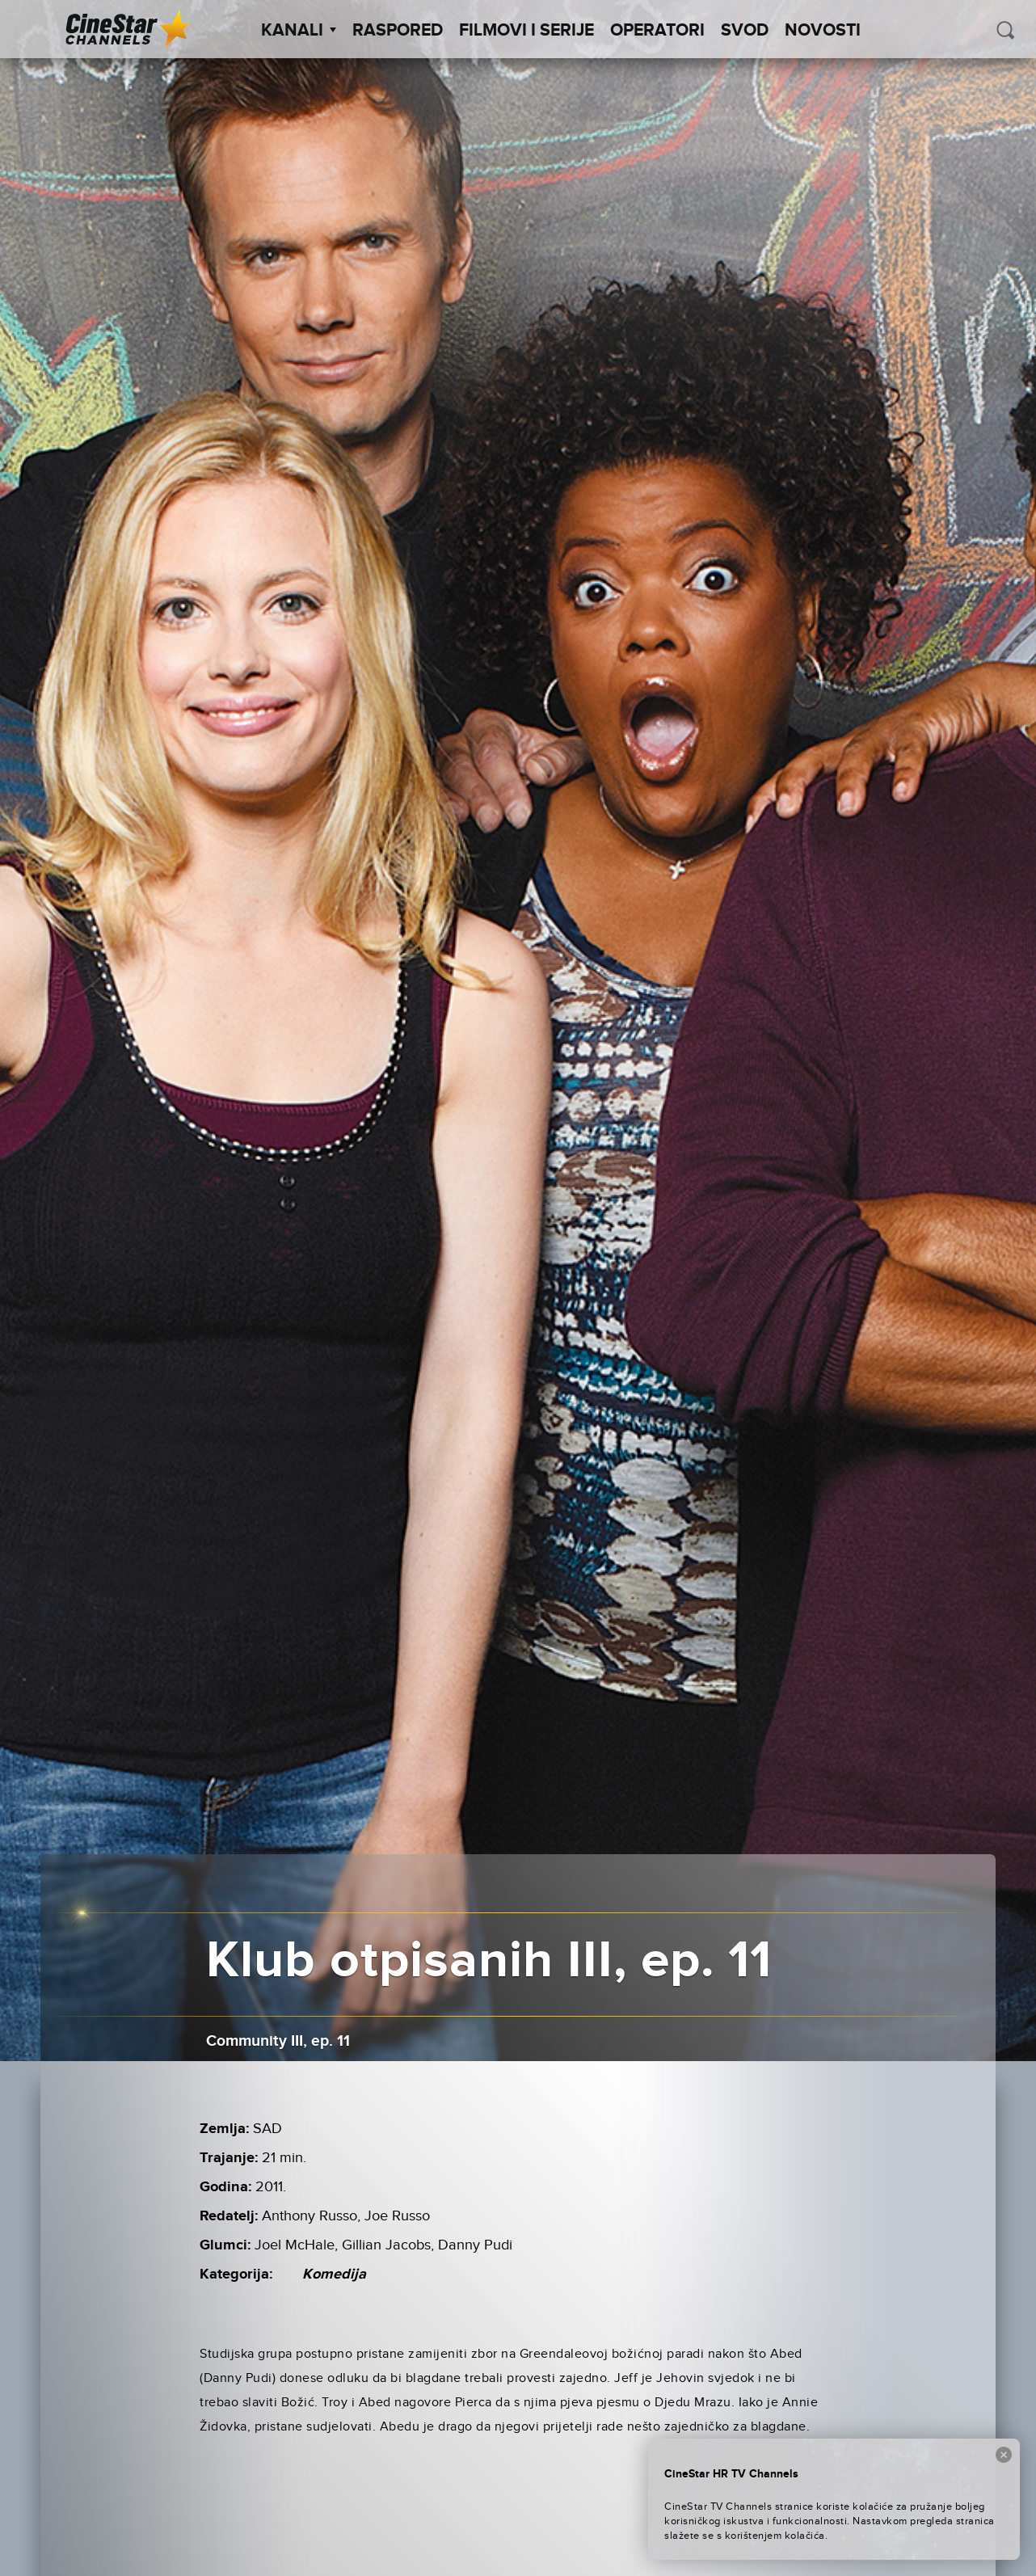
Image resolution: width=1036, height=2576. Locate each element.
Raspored (397, 30)
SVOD (745, 30)
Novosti (823, 30)
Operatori (657, 30)
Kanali (298, 30)
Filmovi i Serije (526, 30)
